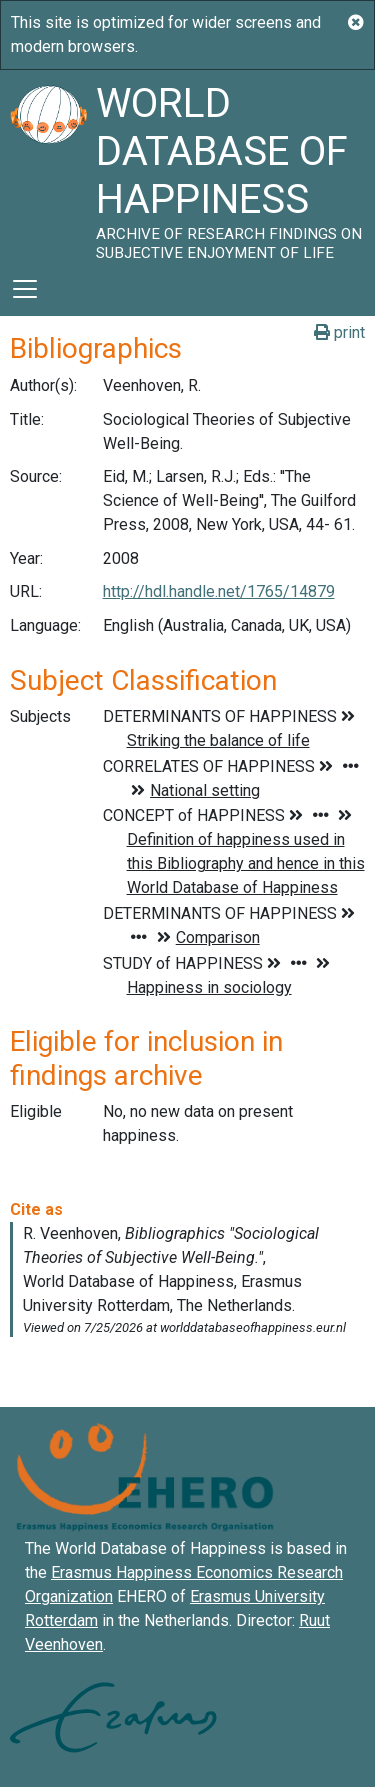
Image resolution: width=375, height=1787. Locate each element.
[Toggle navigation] (25, 289)
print (339, 332)
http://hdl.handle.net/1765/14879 (219, 591)
